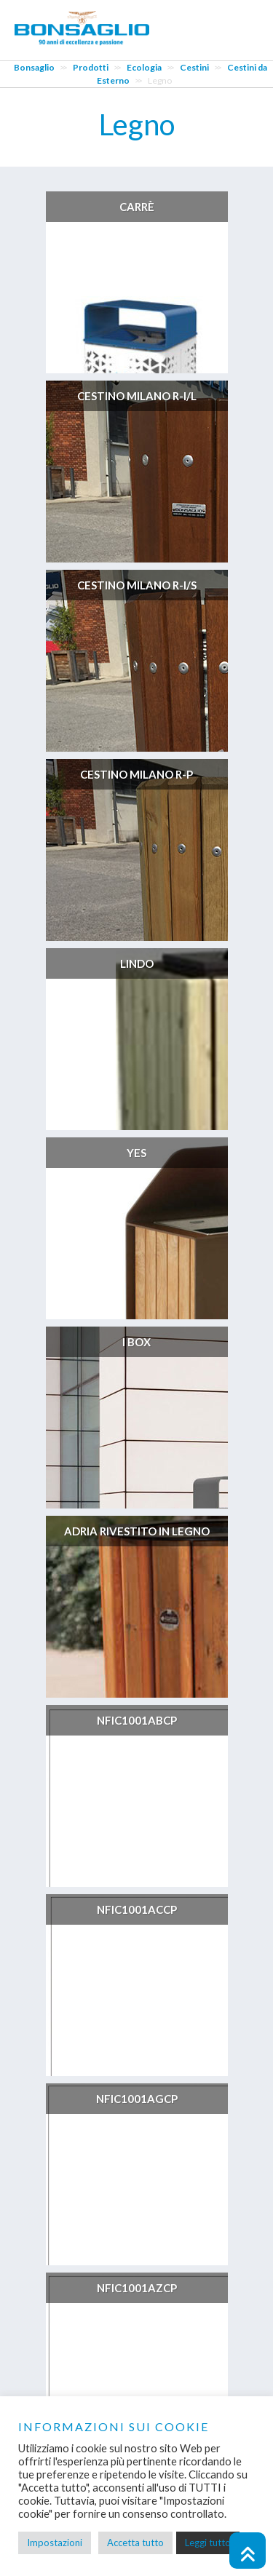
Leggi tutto (208, 2542)
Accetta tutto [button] (135, 2542)
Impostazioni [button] (54, 2542)
